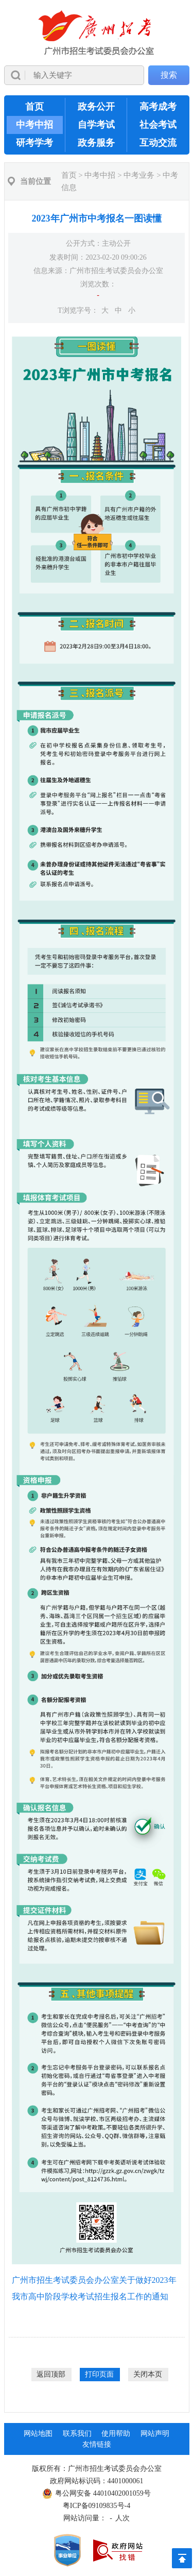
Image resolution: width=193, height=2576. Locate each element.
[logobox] (96, 32)
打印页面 (99, 2374)
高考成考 (158, 106)
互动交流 (158, 143)
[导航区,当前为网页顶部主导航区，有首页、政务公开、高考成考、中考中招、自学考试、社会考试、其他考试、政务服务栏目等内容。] (96, 125)
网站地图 (38, 2433)
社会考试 (158, 125)
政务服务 (96, 143)
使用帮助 (115, 2433)
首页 (34, 106)
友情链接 (96, 2444)
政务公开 (96, 106)
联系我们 (77, 2433)
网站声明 (155, 2433)
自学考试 (96, 125)
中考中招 (34, 125)
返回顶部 (51, 2374)
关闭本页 (147, 2374)
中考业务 (139, 175)
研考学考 (34, 143)
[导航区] (96, 47)
